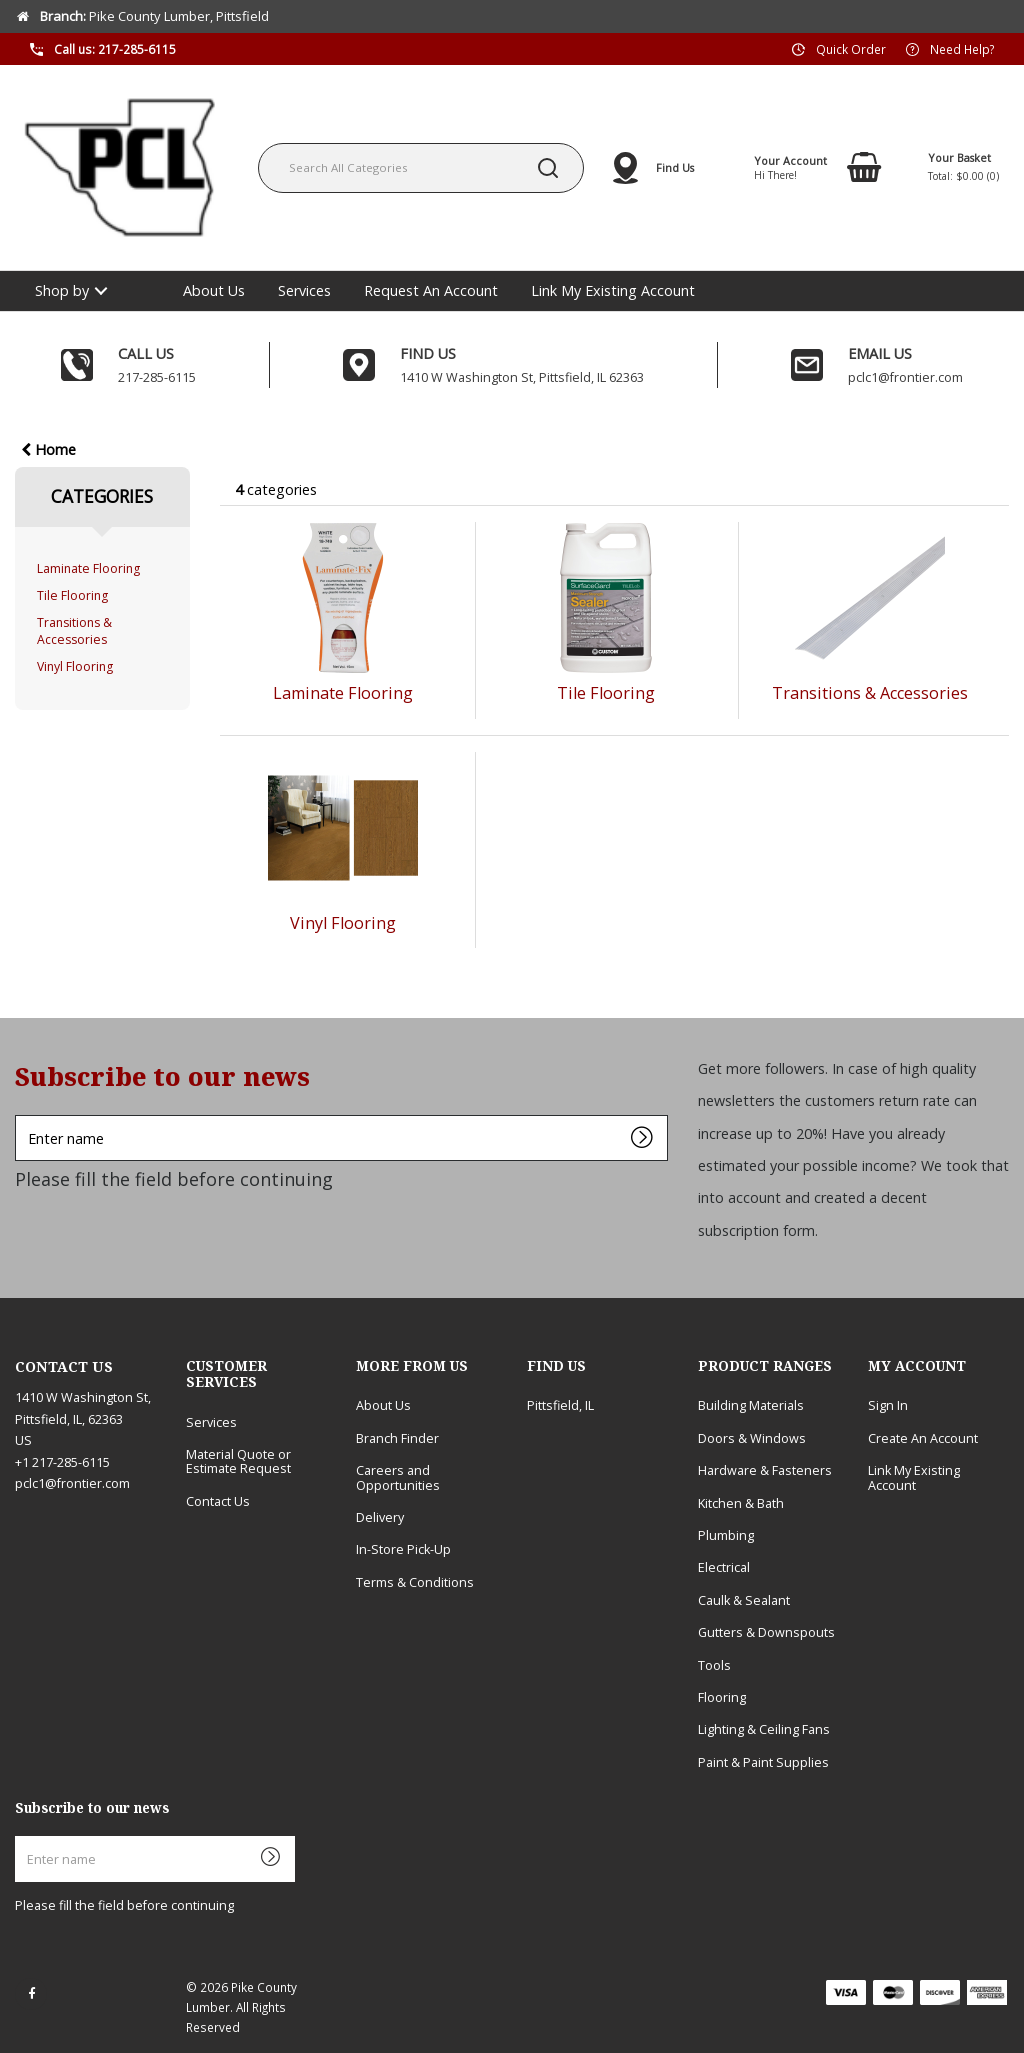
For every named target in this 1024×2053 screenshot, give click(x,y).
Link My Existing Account (613, 290)
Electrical (724, 1567)
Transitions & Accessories (74, 631)
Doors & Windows (752, 1438)
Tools (714, 1665)
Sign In (888, 1405)
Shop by (62, 290)
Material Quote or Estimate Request (238, 1461)
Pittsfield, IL (560, 1405)
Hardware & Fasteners (765, 1470)
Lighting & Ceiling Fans (764, 1729)
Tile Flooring (72, 595)
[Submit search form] (548, 168)
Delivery (380, 1517)
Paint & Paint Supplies (763, 1762)
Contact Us (218, 1501)
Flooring (722, 1697)
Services (304, 290)
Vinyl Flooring (75, 666)
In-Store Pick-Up (403, 1549)
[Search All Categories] (421, 168)
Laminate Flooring (88, 568)
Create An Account (923, 1438)
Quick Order (851, 48)
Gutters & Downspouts (766, 1632)
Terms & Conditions (415, 1582)
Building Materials (751, 1405)
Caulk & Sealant (744, 1600)
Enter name (20, 1114)
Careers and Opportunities (398, 1477)
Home (48, 449)
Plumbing (726, 1535)
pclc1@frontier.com (72, 1483)
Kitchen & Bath (741, 1503)
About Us (214, 290)
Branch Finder (397, 1438)
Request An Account (431, 290)
